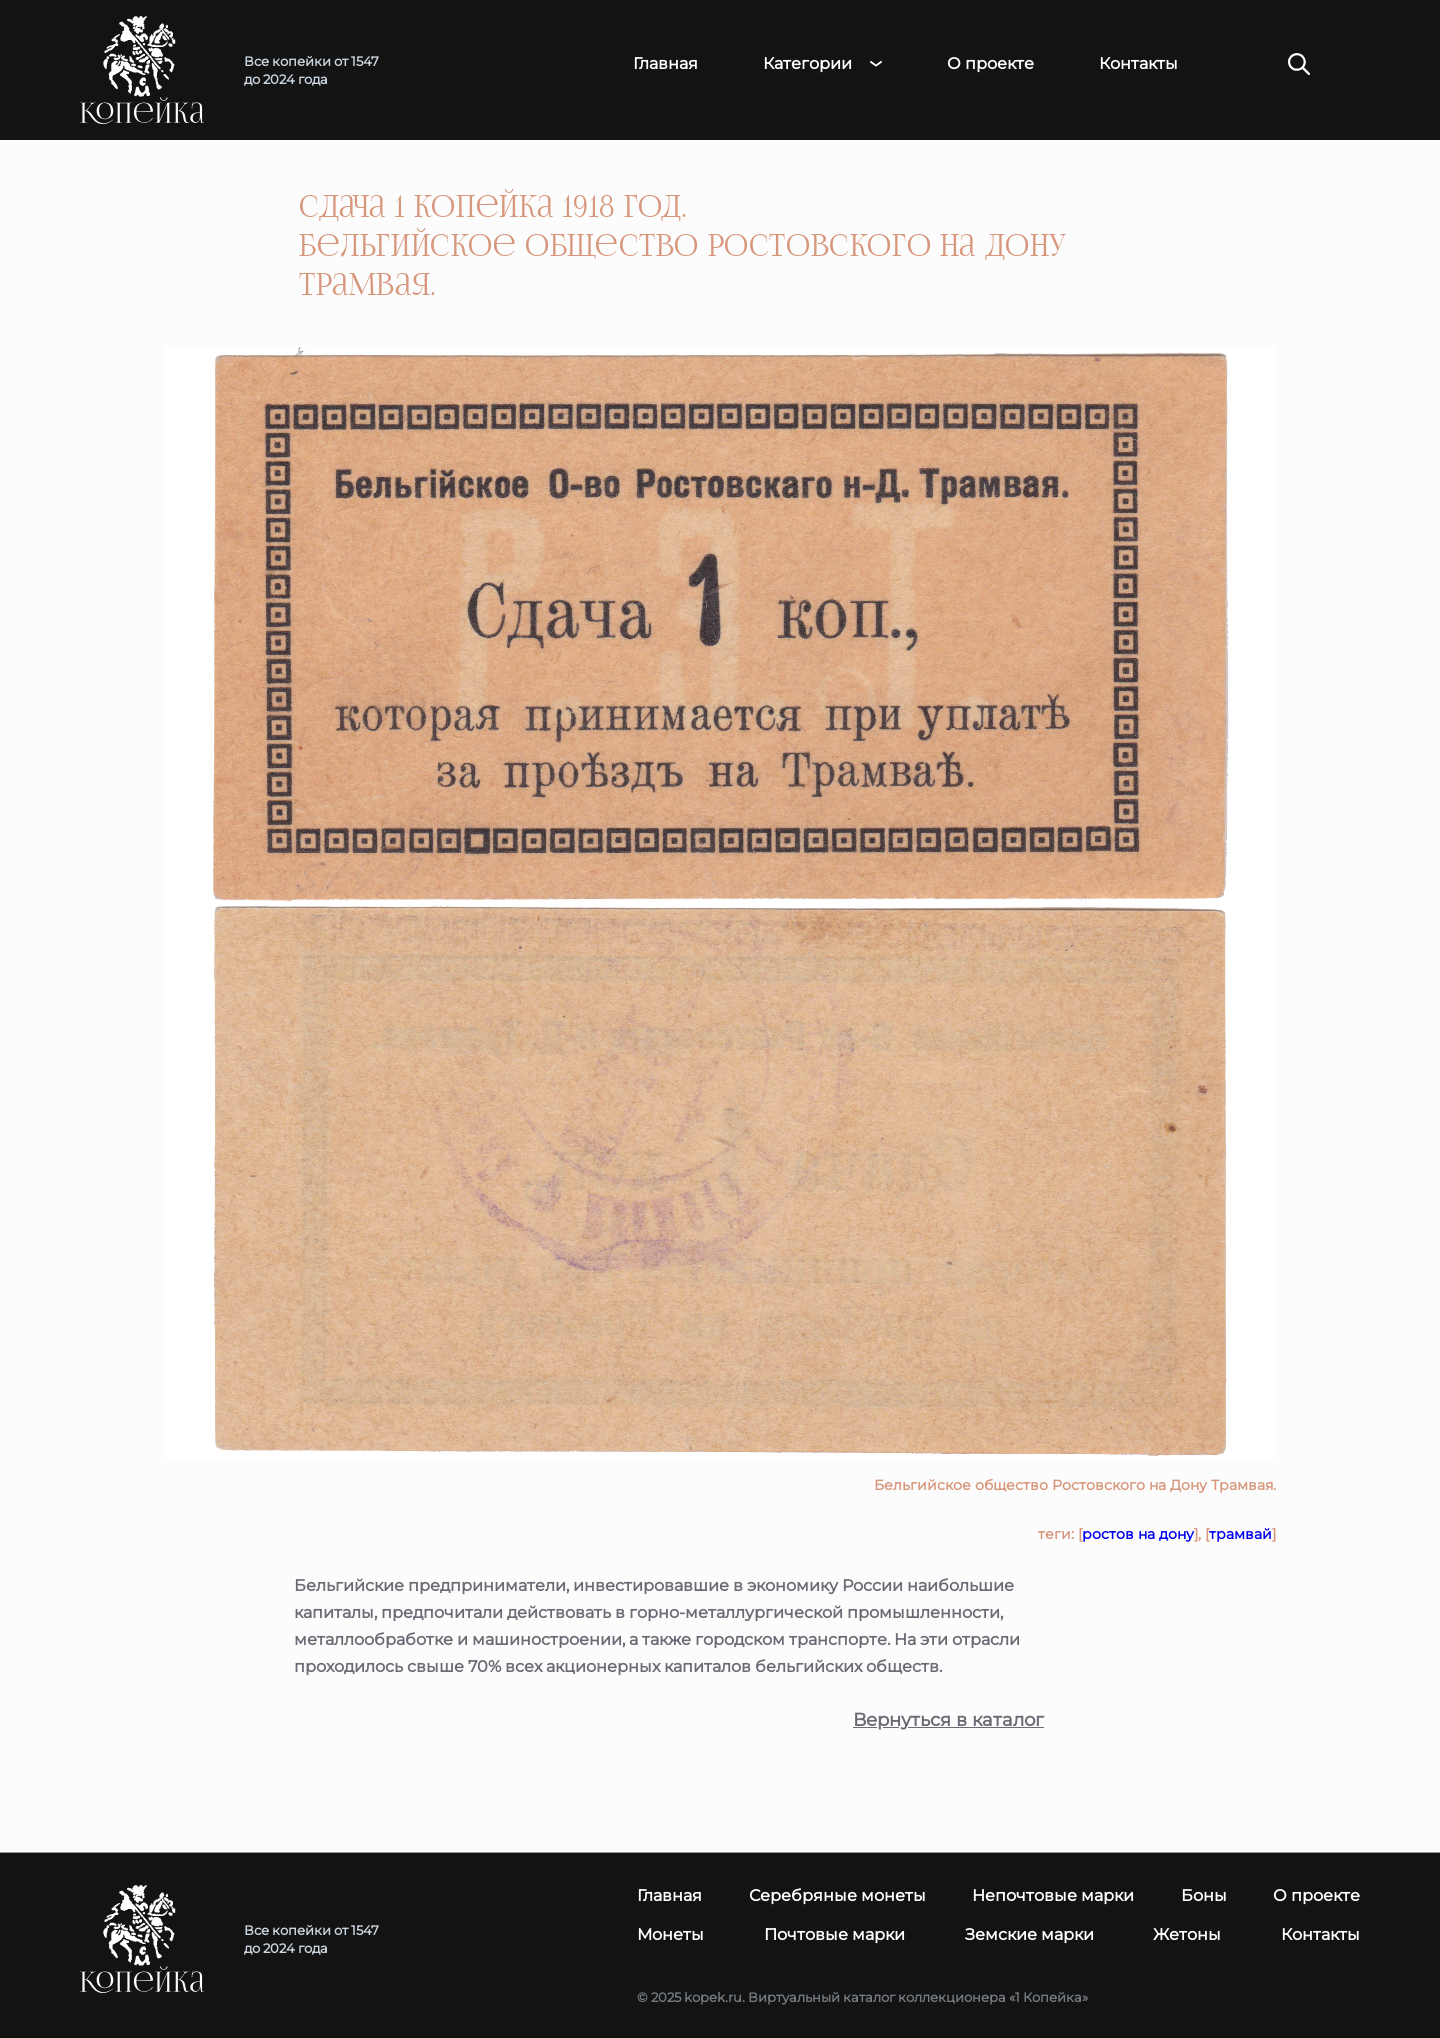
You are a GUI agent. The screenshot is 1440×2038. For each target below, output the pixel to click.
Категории (807, 64)
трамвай (1240, 1534)
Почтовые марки (834, 1934)
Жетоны (1187, 1934)
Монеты (670, 1934)
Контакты (1138, 64)
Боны (1204, 1895)
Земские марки (1029, 1934)
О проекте (990, 64)
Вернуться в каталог (948, 1720)
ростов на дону (1138, 1534)
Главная (665, 64)
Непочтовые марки (1053, 1895)
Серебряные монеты (837, 1895)
